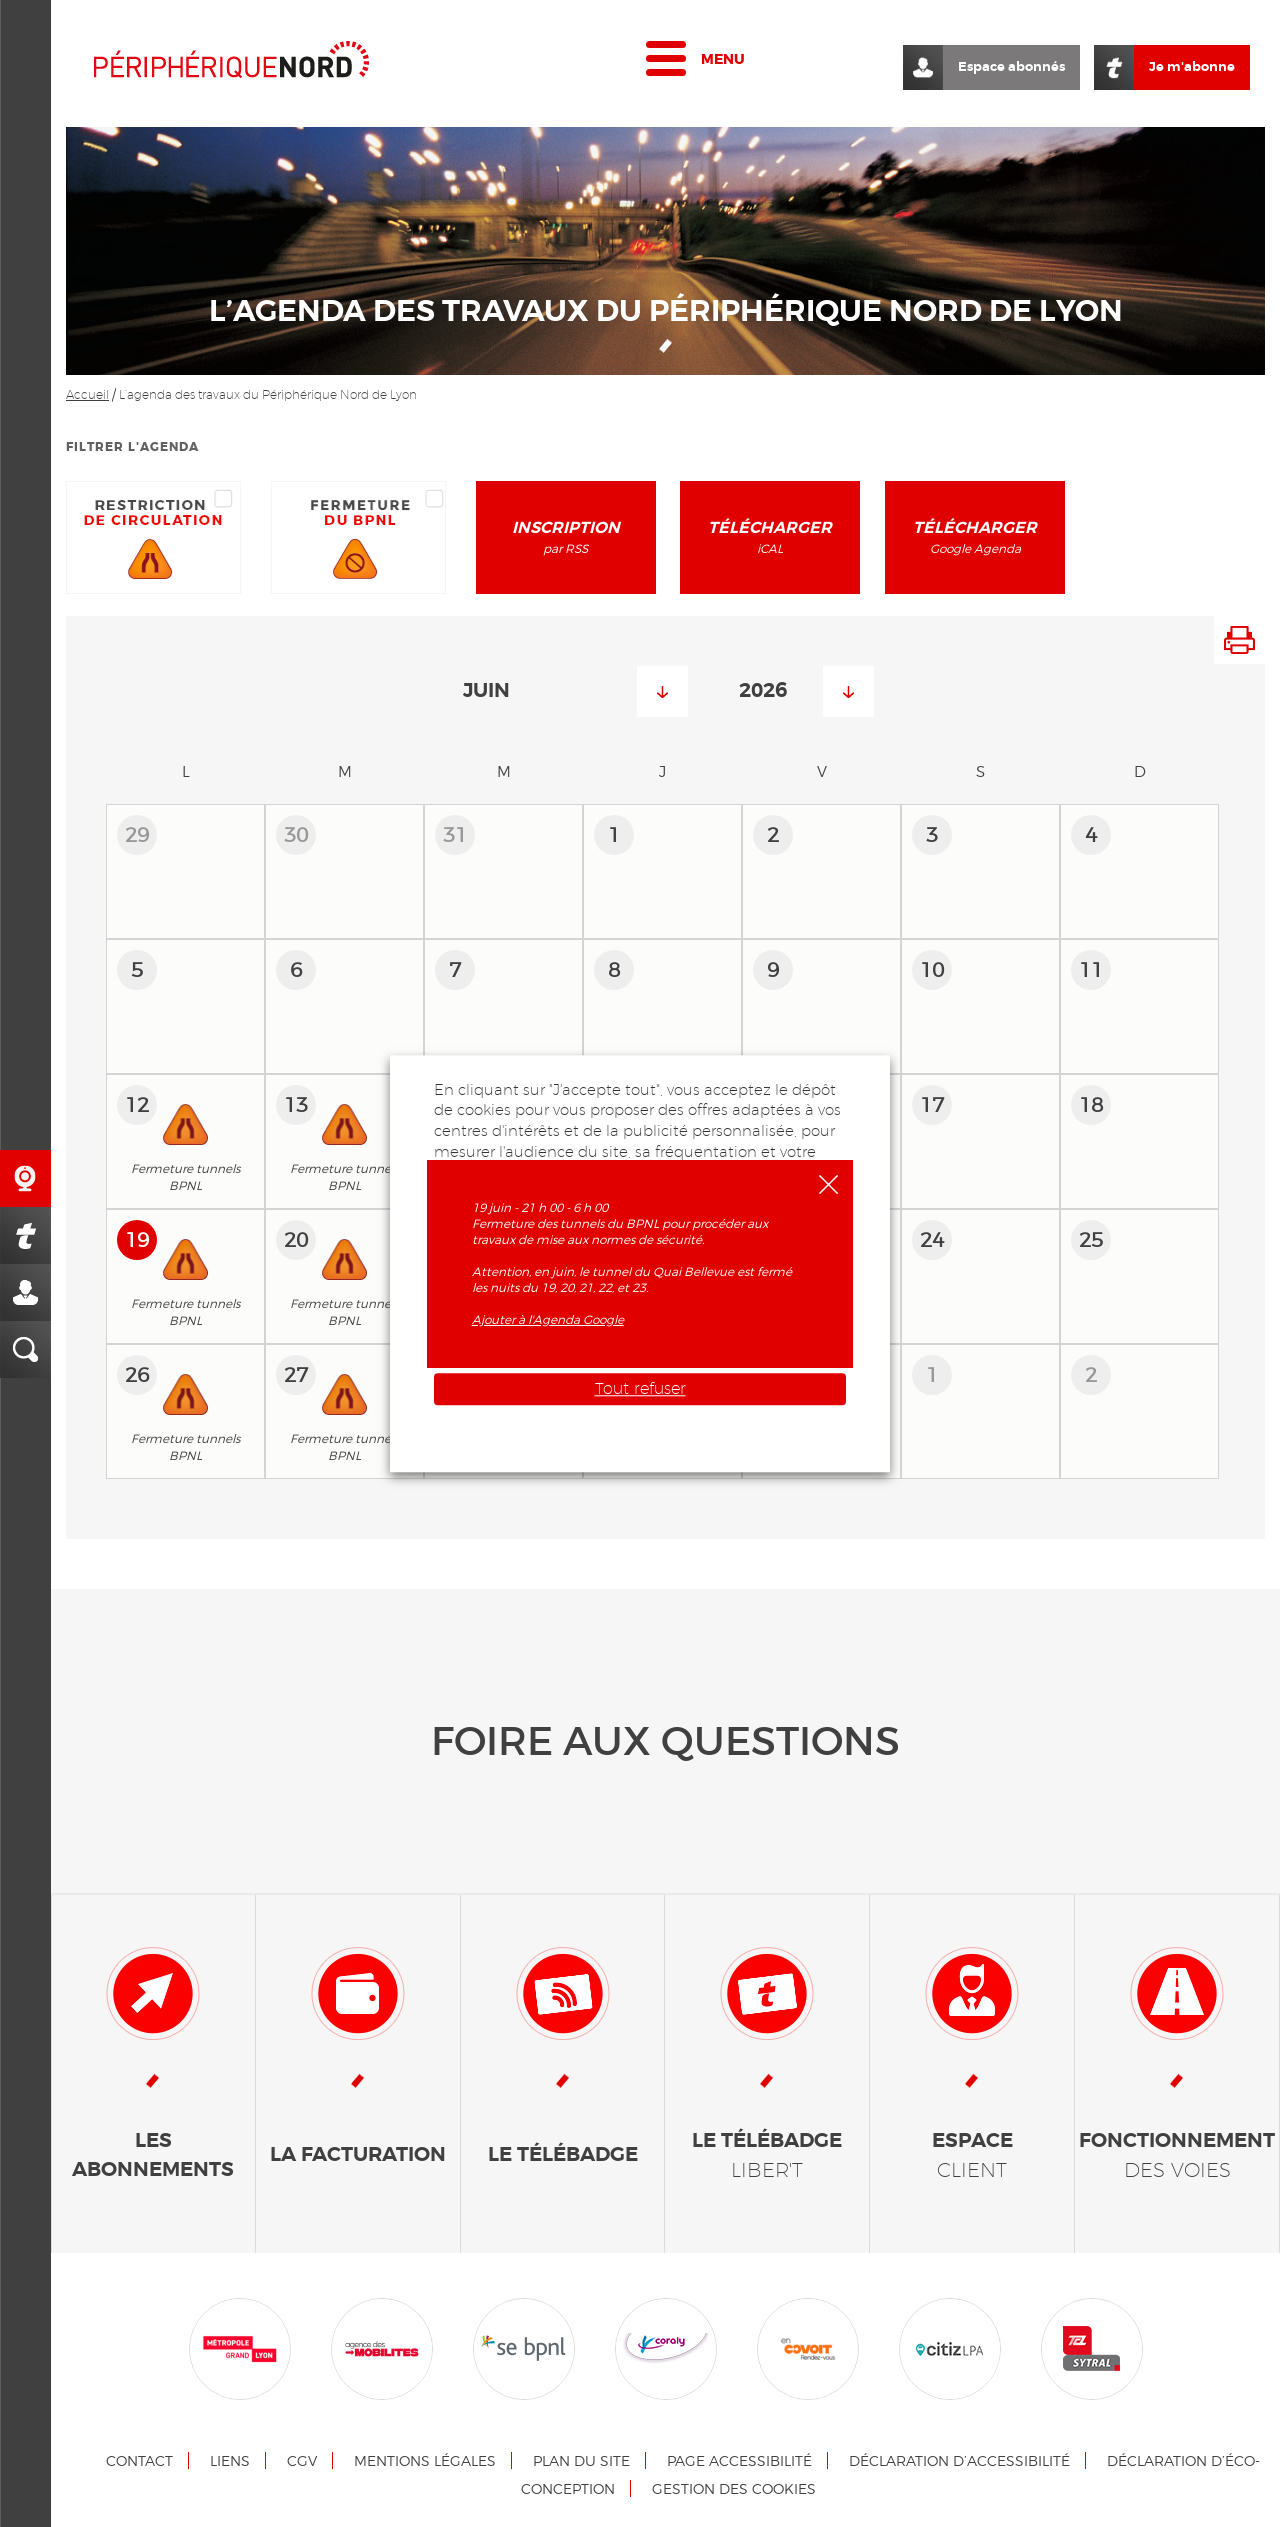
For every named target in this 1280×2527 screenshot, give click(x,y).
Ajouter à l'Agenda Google (548, 1319)
